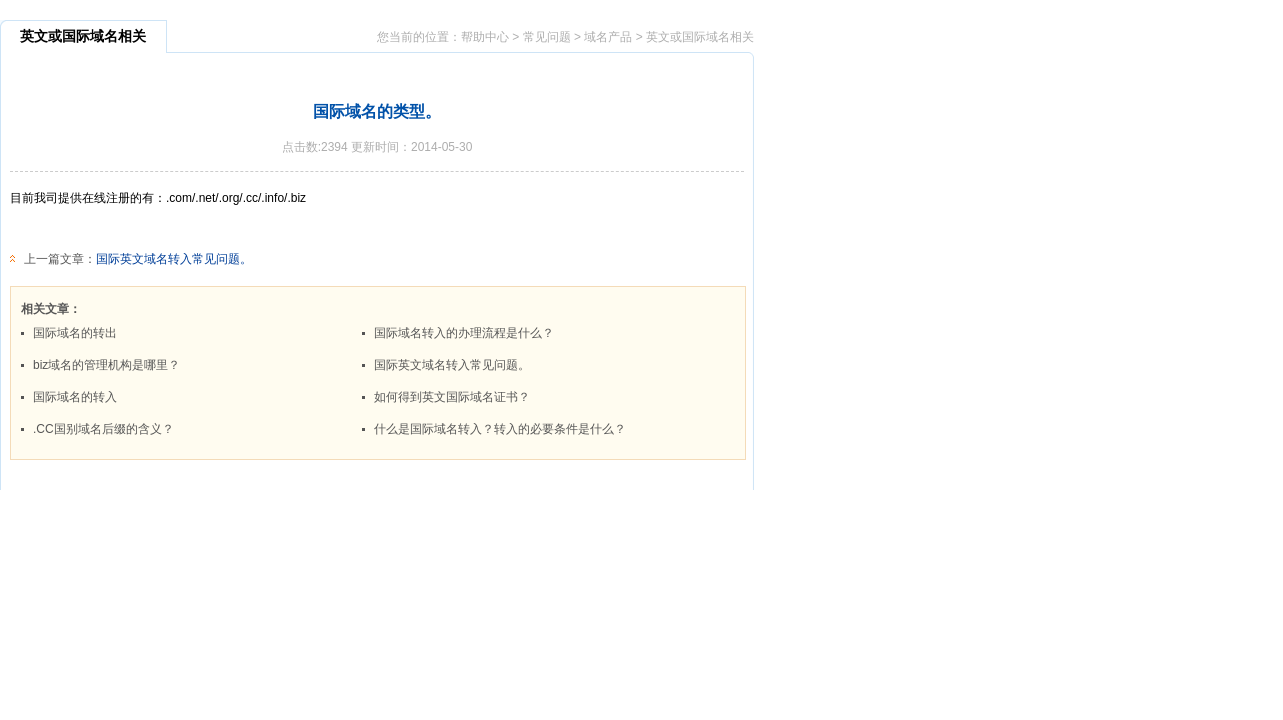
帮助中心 (485, 37)
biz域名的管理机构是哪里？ (106, 365)
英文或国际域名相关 (700, 37)
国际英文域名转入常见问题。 (174, 259)
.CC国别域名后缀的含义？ (103, 429)
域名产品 (608, 37)
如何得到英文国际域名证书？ (452, 397)
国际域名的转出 (75, 333)
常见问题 (547, 37)
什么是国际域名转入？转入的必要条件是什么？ (500, 429)
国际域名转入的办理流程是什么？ (464, 333)
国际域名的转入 (75, 397)
